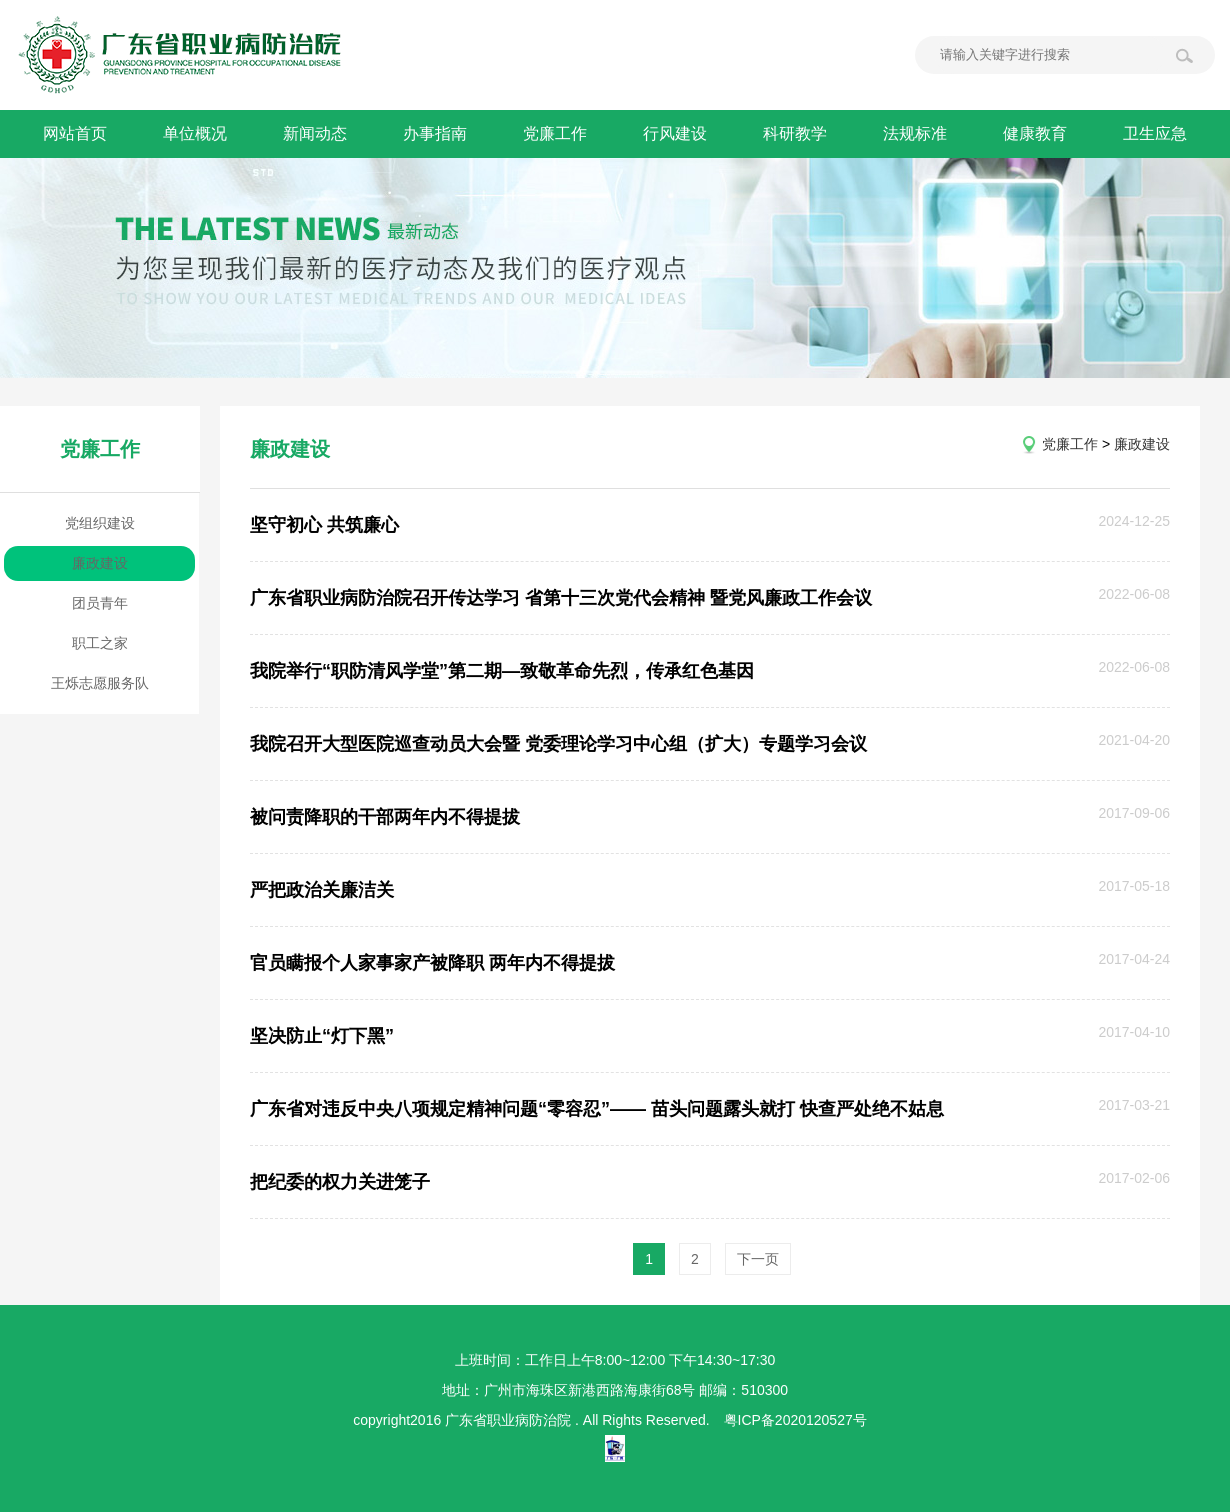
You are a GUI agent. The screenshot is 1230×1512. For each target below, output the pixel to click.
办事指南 (435, 133)
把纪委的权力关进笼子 (340, 1182)
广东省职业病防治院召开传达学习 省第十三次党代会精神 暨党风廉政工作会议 (561, 598)
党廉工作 (555, 133)
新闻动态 (315, 133)
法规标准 (915, 133)
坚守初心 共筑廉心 (324, 525)
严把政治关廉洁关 (322, 890)
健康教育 (1035, 133)
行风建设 (675, 133)
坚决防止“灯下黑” (322, 1036)
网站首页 (75, 133)
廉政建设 (100, 563)
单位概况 (195, 133)
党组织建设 (100, 523)
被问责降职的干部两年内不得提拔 (385, 817)
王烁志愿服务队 (100, 683)
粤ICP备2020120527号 (795, 1420)
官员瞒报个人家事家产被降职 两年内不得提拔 (432, 963)
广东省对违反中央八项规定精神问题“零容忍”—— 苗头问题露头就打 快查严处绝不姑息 (597, 1109)
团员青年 (100, 603)
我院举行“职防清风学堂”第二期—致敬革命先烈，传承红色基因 (502, 671)
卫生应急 (1155, 133)
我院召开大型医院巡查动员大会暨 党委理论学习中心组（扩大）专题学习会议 (558, 744)
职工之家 (100, 643)
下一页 (758, 1259)
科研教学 (795, 133)
